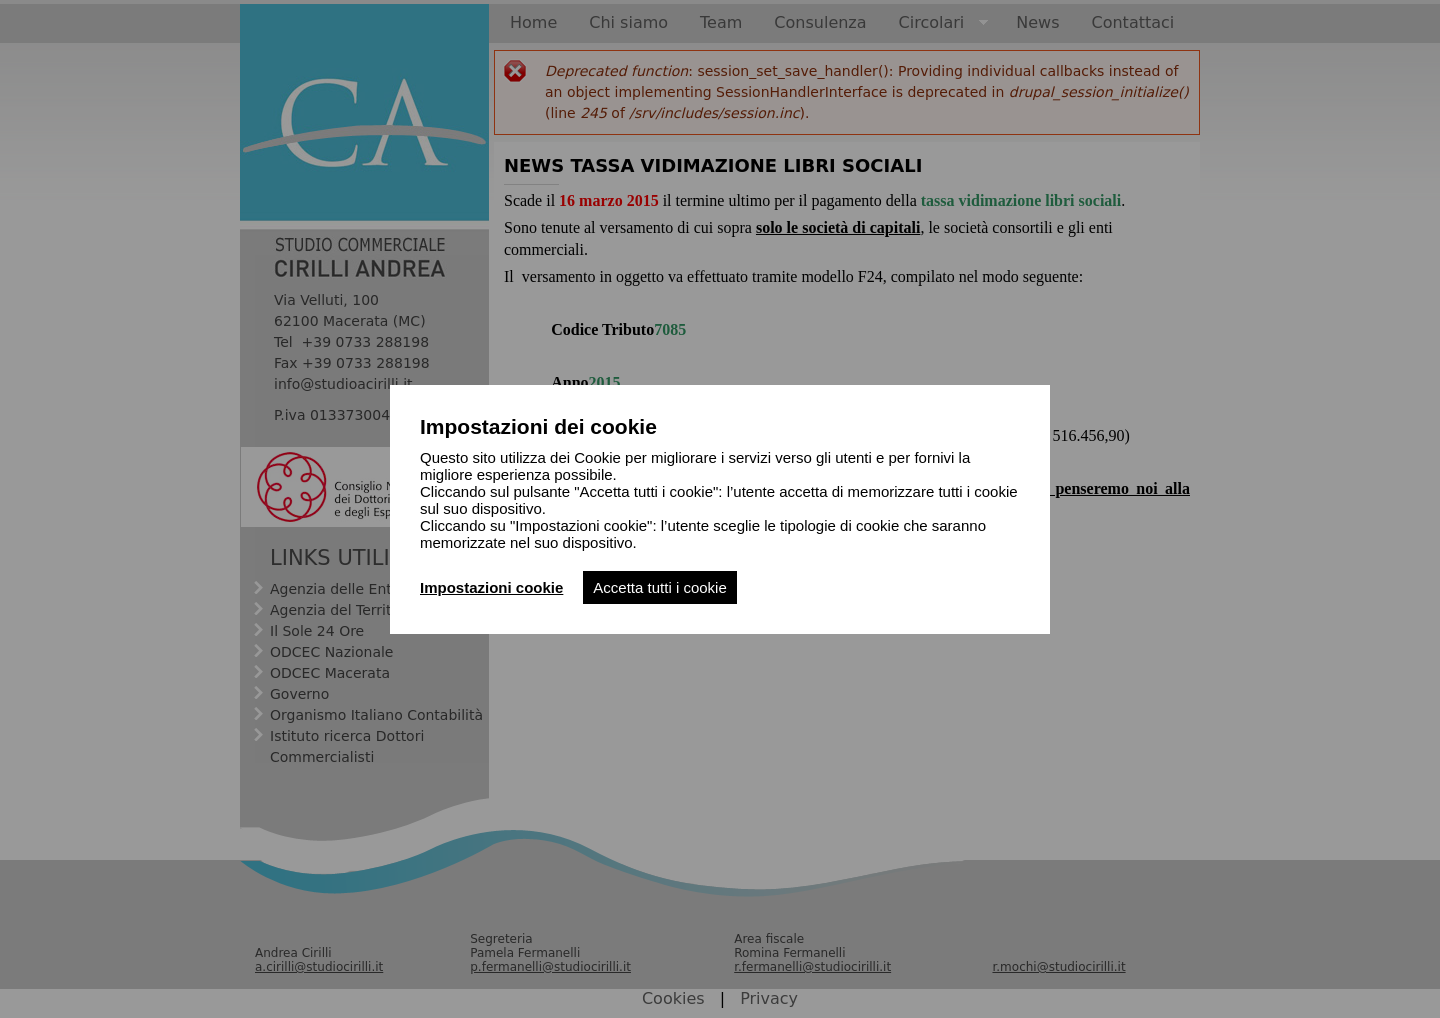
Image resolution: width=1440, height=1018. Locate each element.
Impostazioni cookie (491, 587)
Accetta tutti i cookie (659, 587)
